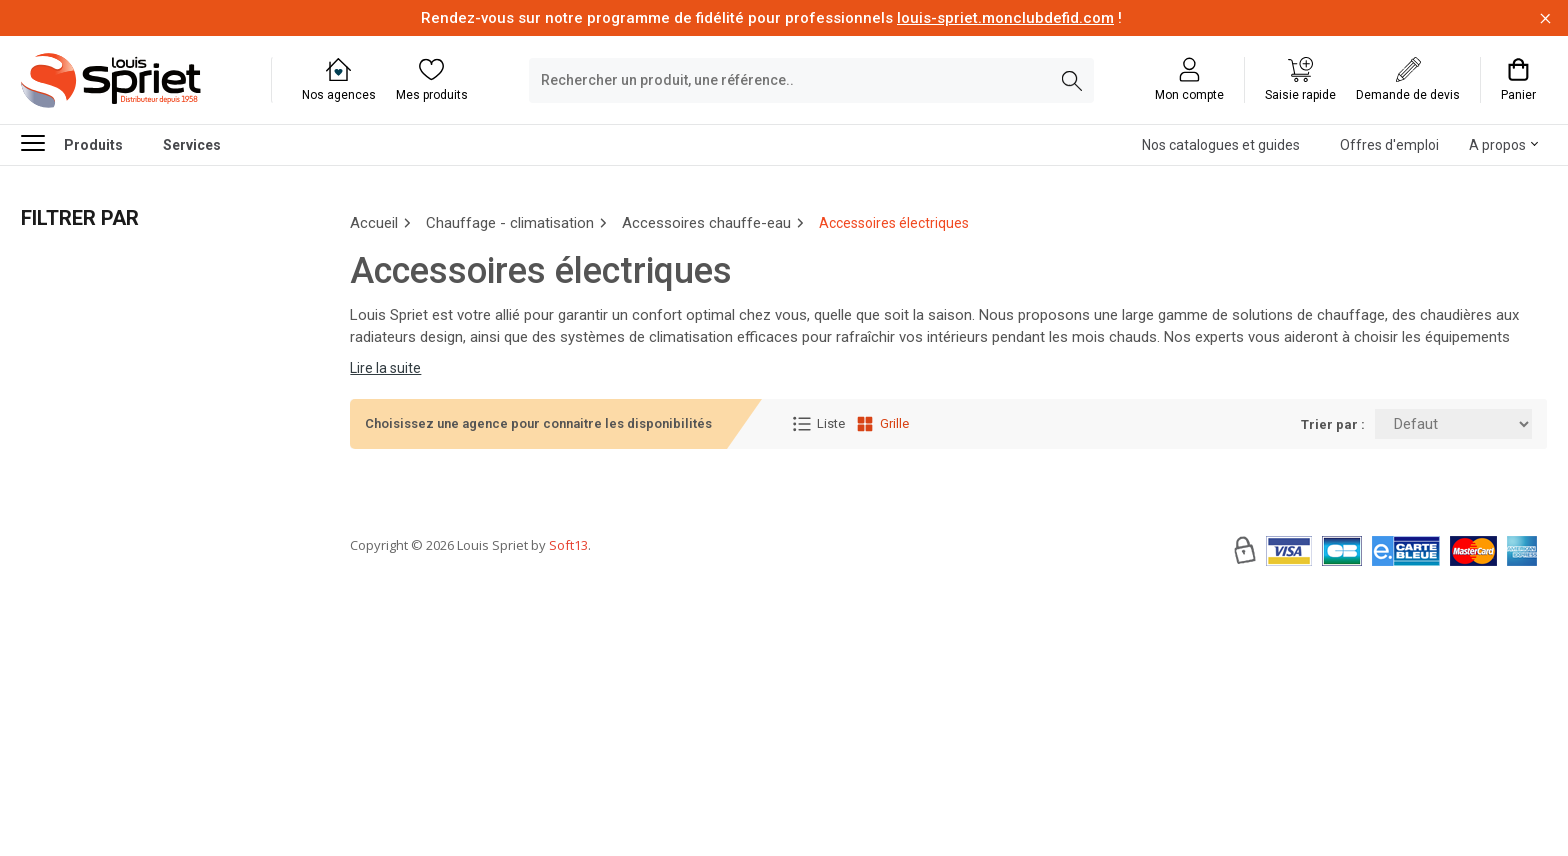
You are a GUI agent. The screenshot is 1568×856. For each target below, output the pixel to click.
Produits (72, 142)
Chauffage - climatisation (510, 223)
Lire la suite (385, 368)
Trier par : (1333, 424)
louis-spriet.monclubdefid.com (1005, 18)
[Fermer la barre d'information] (1545, 18)
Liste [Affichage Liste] (818, 424)
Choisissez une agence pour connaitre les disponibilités (538, 423)
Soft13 (568, 605)
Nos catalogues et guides (1221, 145)
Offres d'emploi (1389, 145)
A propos (1497, 145)
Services (192, 145)
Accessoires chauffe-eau (706, 223)
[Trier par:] (1453, 424)
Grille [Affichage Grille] (882, 424)
